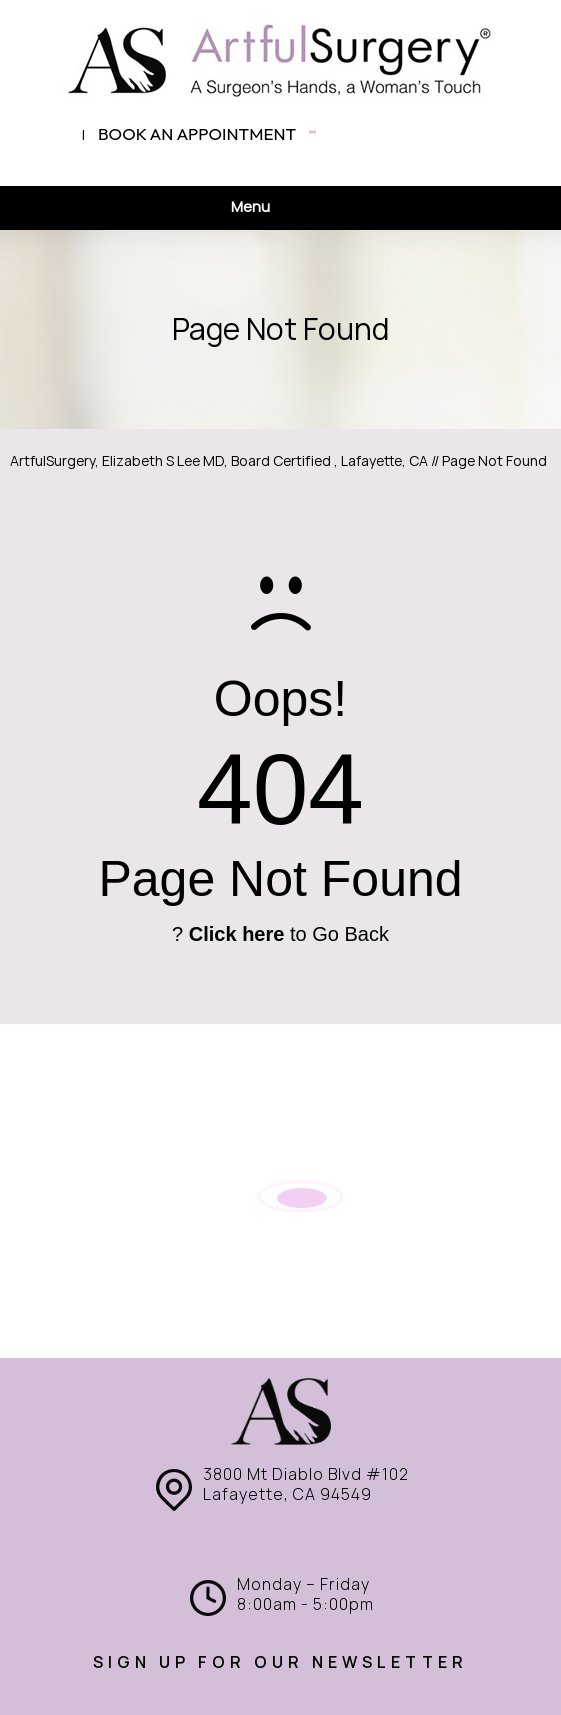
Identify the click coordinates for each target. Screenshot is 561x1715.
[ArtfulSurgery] (281, 60)
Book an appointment (197, 133)
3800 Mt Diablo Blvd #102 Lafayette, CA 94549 (306, 1484)
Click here (237, 934)
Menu (275, 208)
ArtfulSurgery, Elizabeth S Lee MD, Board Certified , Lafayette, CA (219, 461)
